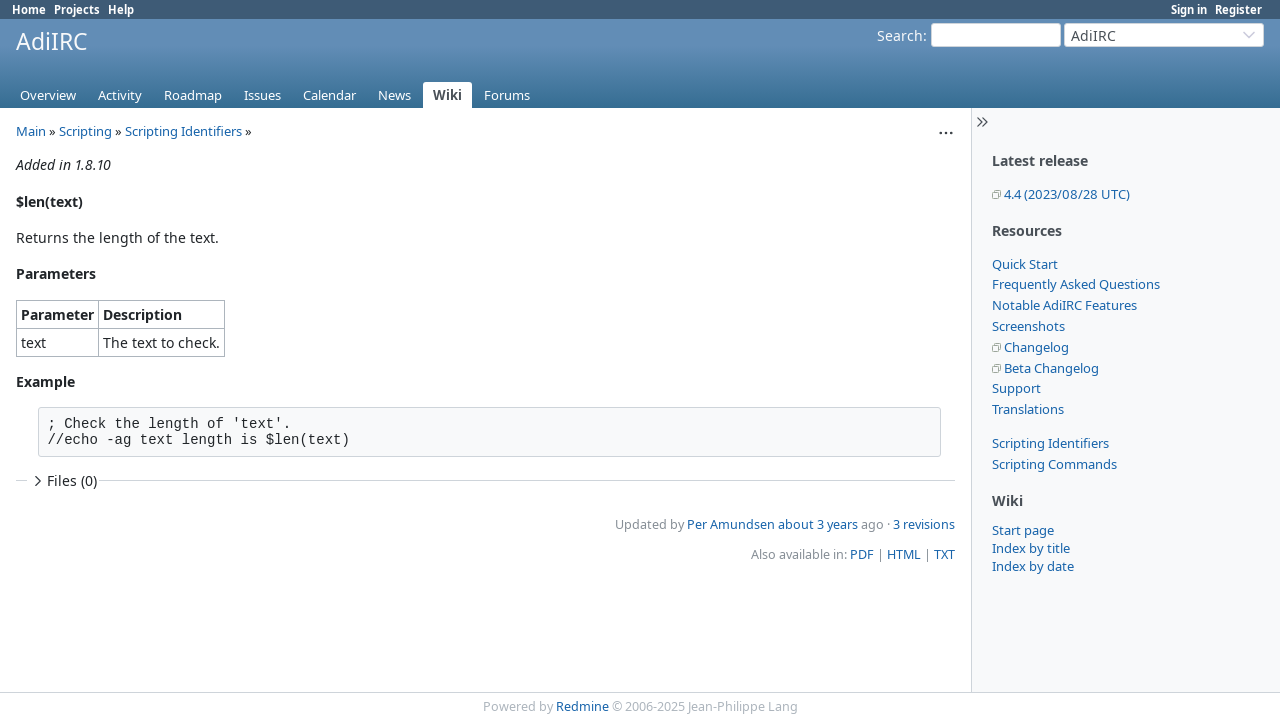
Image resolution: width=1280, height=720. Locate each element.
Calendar (329, 95)
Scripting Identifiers (1050, 443)
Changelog (1036, 347)
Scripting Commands (1054, 464)
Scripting (85, 131)
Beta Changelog (1051, 368)
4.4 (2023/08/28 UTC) (1067, 194)
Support (1016, 388)
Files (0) (63, 480)
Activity (120, 95)
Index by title (1031, 548)
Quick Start (1025, 264)
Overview (48, 95)
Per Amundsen (731, 524)
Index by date (1033, 566)
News (394, 95)
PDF (862, 554)
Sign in (1189, 9)
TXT (944, 554)
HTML (904, 554)
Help (121, 9)
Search (900, 35)
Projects (77, 9)
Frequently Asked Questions (1076, 284)
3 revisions (924, 524)
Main (31, 131)
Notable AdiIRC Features (1064, 305)
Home (29, 9)
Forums (507, 95)
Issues (262, 95)
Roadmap (193, 95)
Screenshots (1028, 326)
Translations (1028, 409)
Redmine (582, 706)
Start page (1023, 530)
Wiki (447, 95)
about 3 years (818, 524)
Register (1238, 9)
